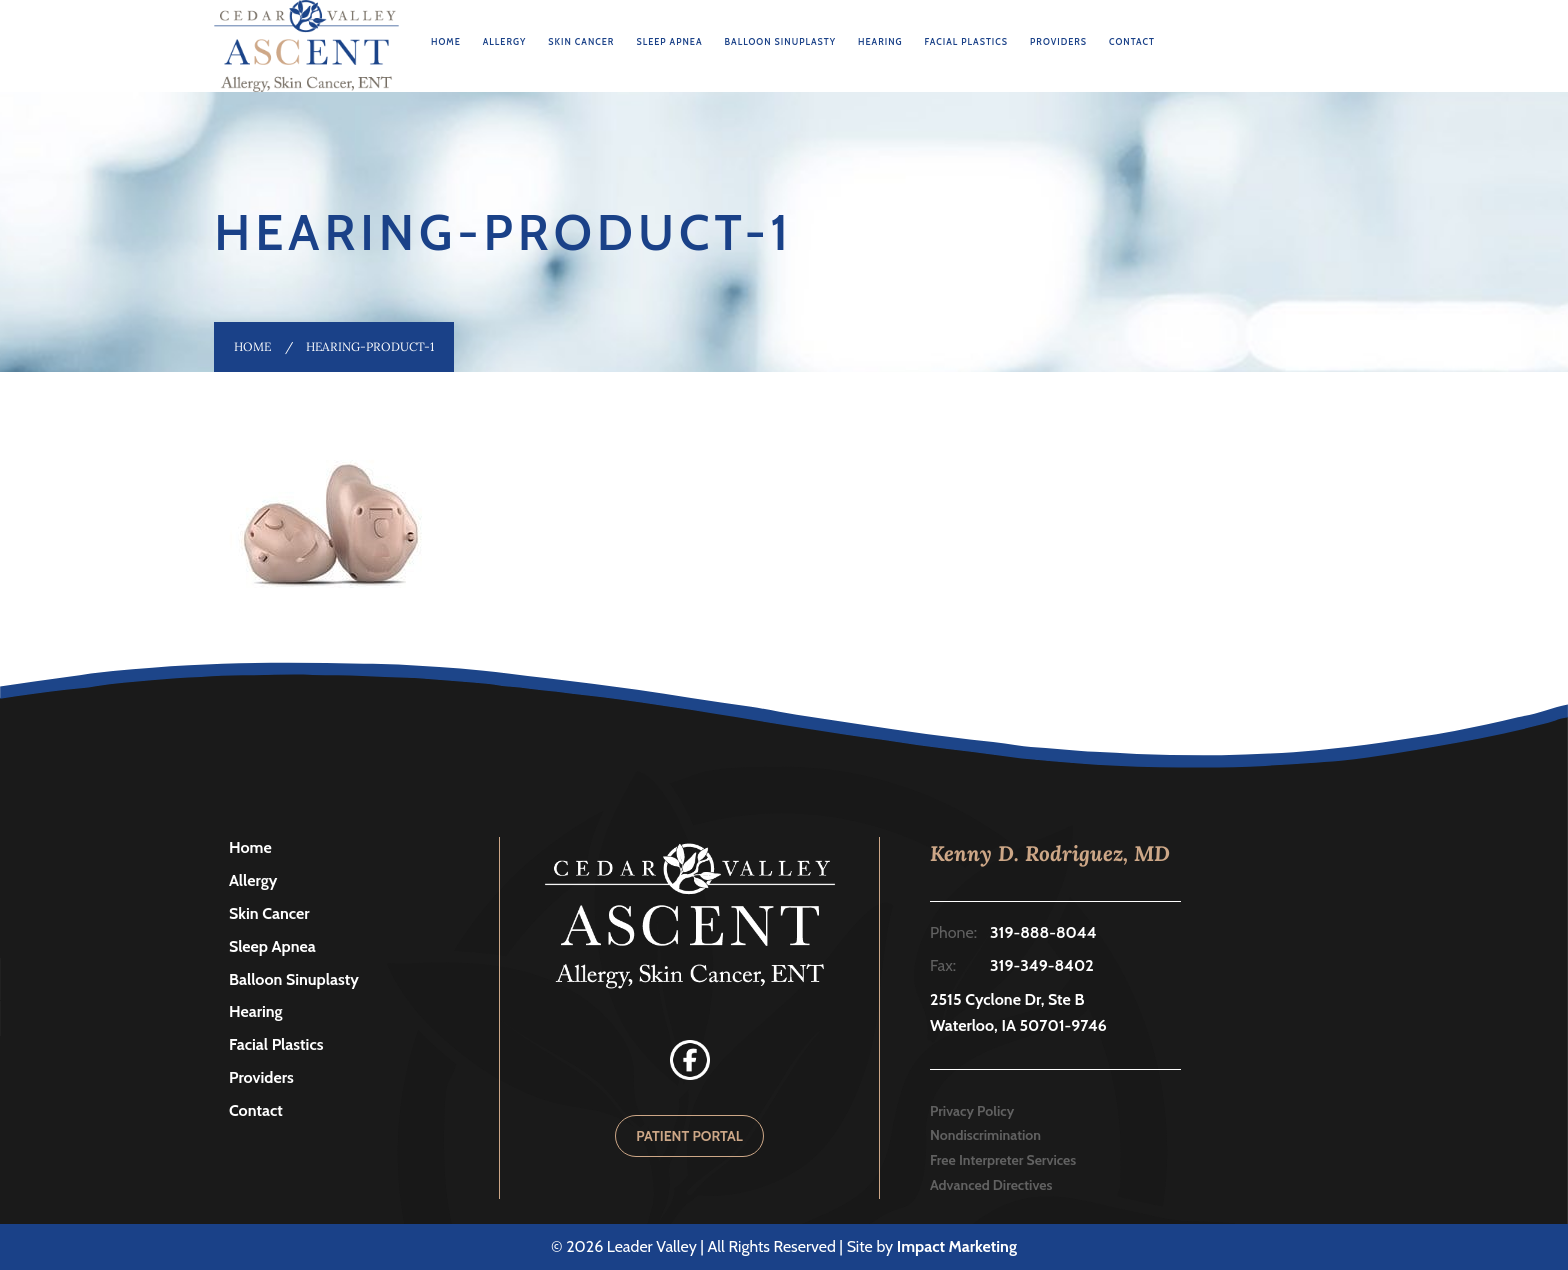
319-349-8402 (1042, 965)
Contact (1132, 41)
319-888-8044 (1043, 932)
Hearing (880, 41)
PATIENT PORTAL (689, 1136)
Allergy (505, 41)
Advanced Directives (991, 1185)
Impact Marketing (957, 1246)
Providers (1058, 41)
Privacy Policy (972, 1111)
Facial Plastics (967, 41)
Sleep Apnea (669, 41)
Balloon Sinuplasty (780, 41)
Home (446, 41)
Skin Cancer (581, 41)
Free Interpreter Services (1003, 1160)
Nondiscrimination (985, 1135)
